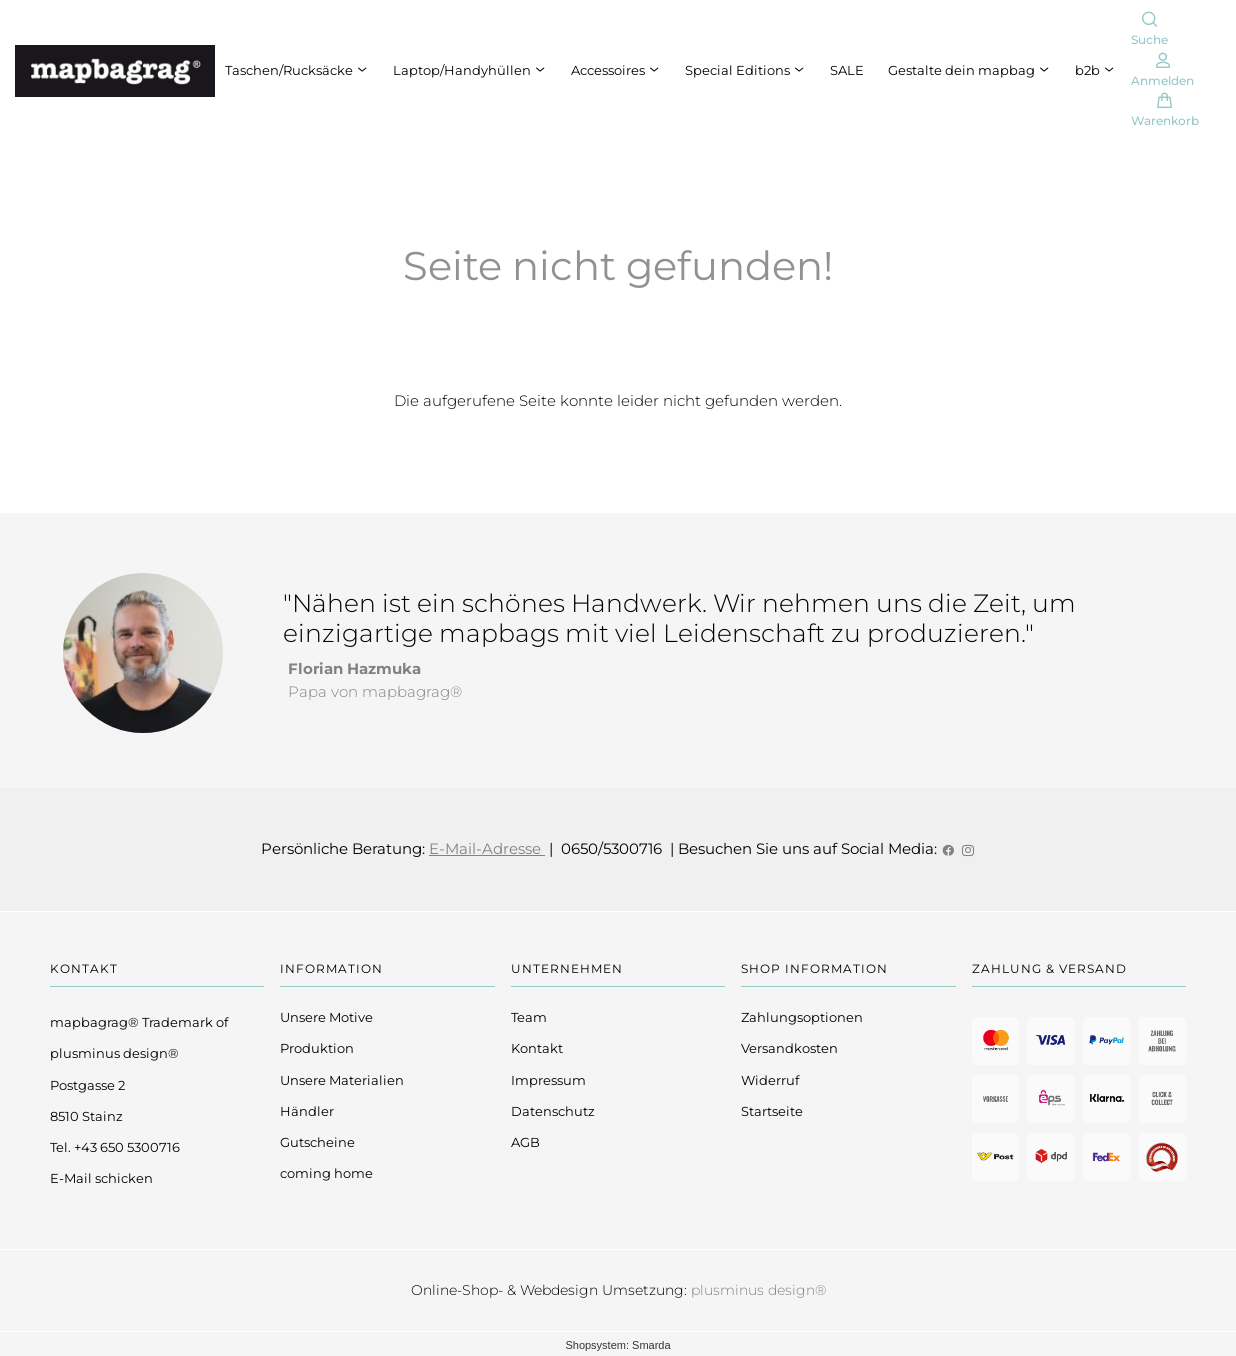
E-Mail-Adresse (487, 848)
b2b (1095, 70)
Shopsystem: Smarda (617, 1345)
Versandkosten (789, 1048)
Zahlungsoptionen (802, 1017)
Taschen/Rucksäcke (297, 70)
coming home (326, 1173)
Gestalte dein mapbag (969, 70)
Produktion (317, 1048)
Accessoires (616, 70)
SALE (847, 70)
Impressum (548, 1080)
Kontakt (537, 1048)
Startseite (772, 1111)
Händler (307, 1111)
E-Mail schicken (101, 1178)
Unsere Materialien (342, 1080)
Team (529, 1017)
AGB (525, 1142)
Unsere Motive (326, 1017)
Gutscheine (317, 1142)
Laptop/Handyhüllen (470, 70)
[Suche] (1149, 30)
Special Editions (745, 70)
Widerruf (770, 1080)
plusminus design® (758, 1290)
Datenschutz (553, 1111)
